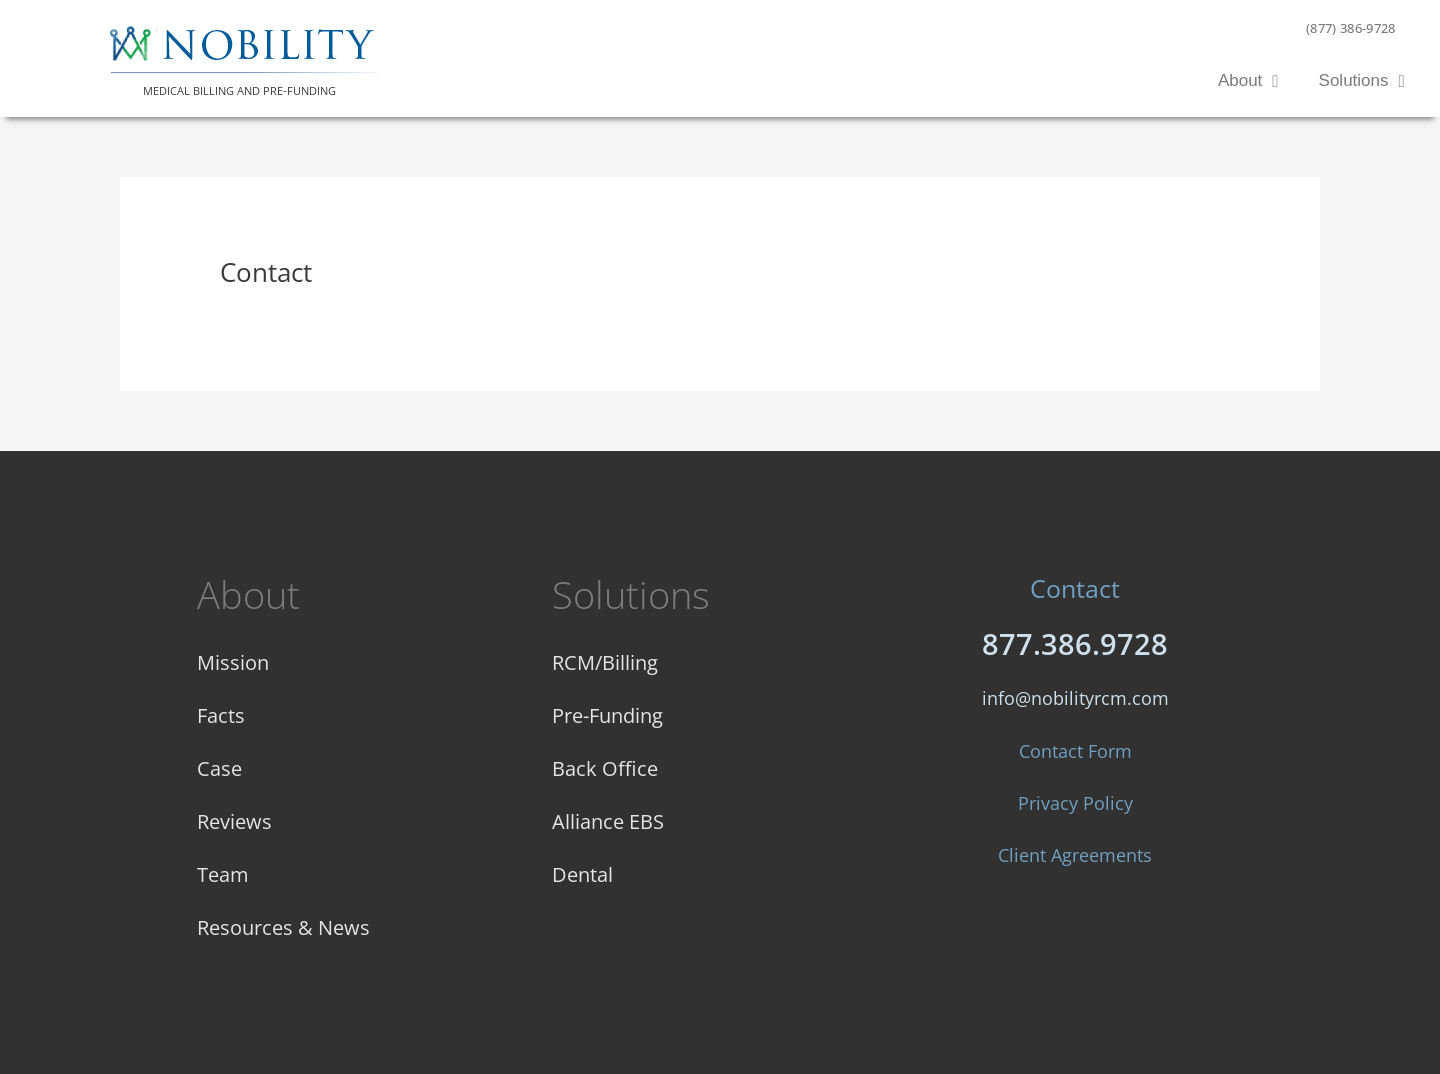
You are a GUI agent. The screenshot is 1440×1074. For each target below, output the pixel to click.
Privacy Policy (1075, 803)
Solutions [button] (1362, 81)
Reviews (234, 821)
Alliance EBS (608, 821)
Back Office (605, 768)
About (248, 594)
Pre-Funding (607, 715)
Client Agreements (1075, 855)
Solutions (631, 594)
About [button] (1248, 81)
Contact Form (1075, 751)
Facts (221, 715)
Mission (233, 662)
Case (219, 768)
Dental (582, 874)
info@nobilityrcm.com (1075, 698)
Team (223, 874)
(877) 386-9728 (1351, 28)
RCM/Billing (605, 662)
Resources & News (283, 927)
